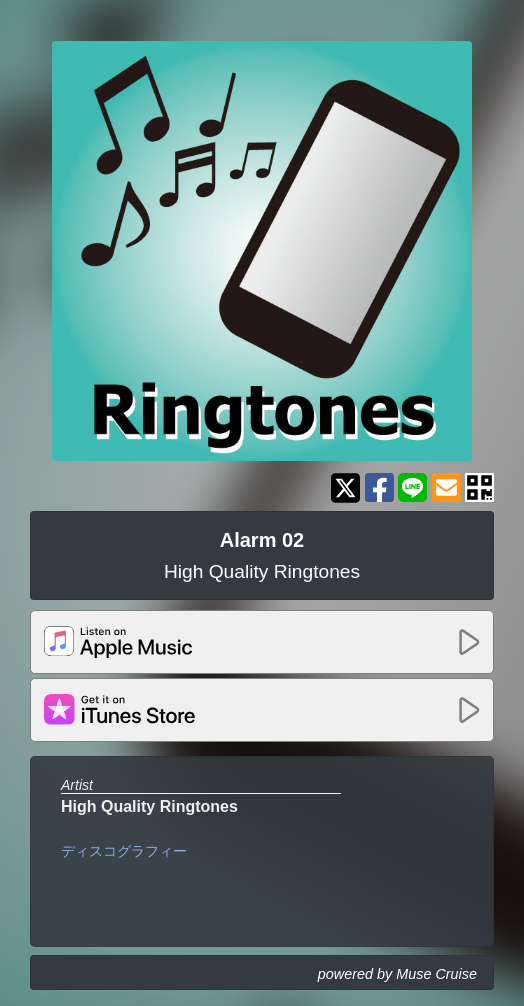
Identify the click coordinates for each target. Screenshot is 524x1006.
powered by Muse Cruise (397, 974)
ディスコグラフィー (124, 851)
